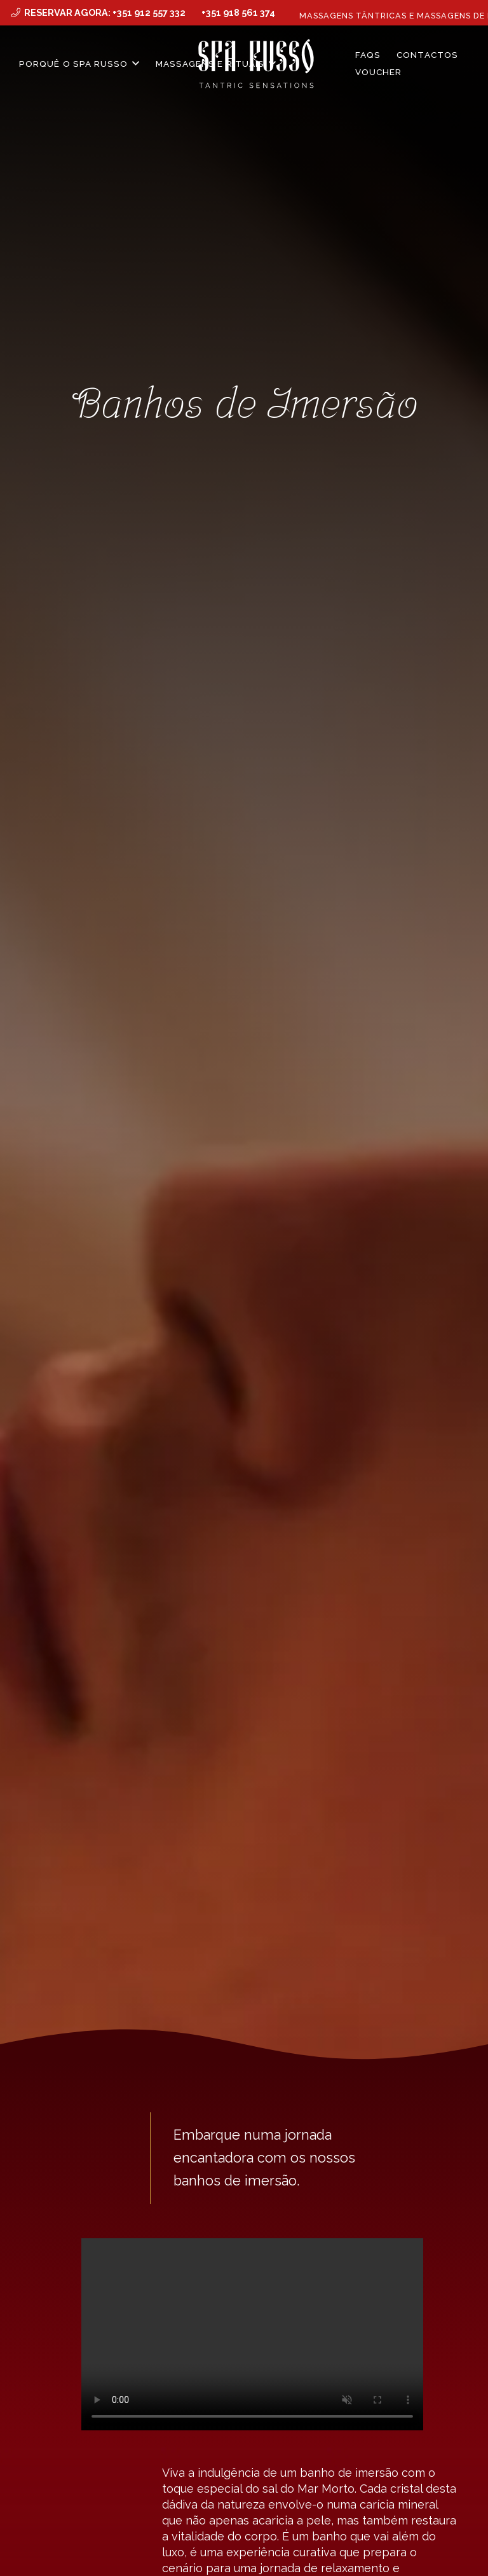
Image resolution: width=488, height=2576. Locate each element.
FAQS (368, 55)
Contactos (427, 55)
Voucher (378, 72)
